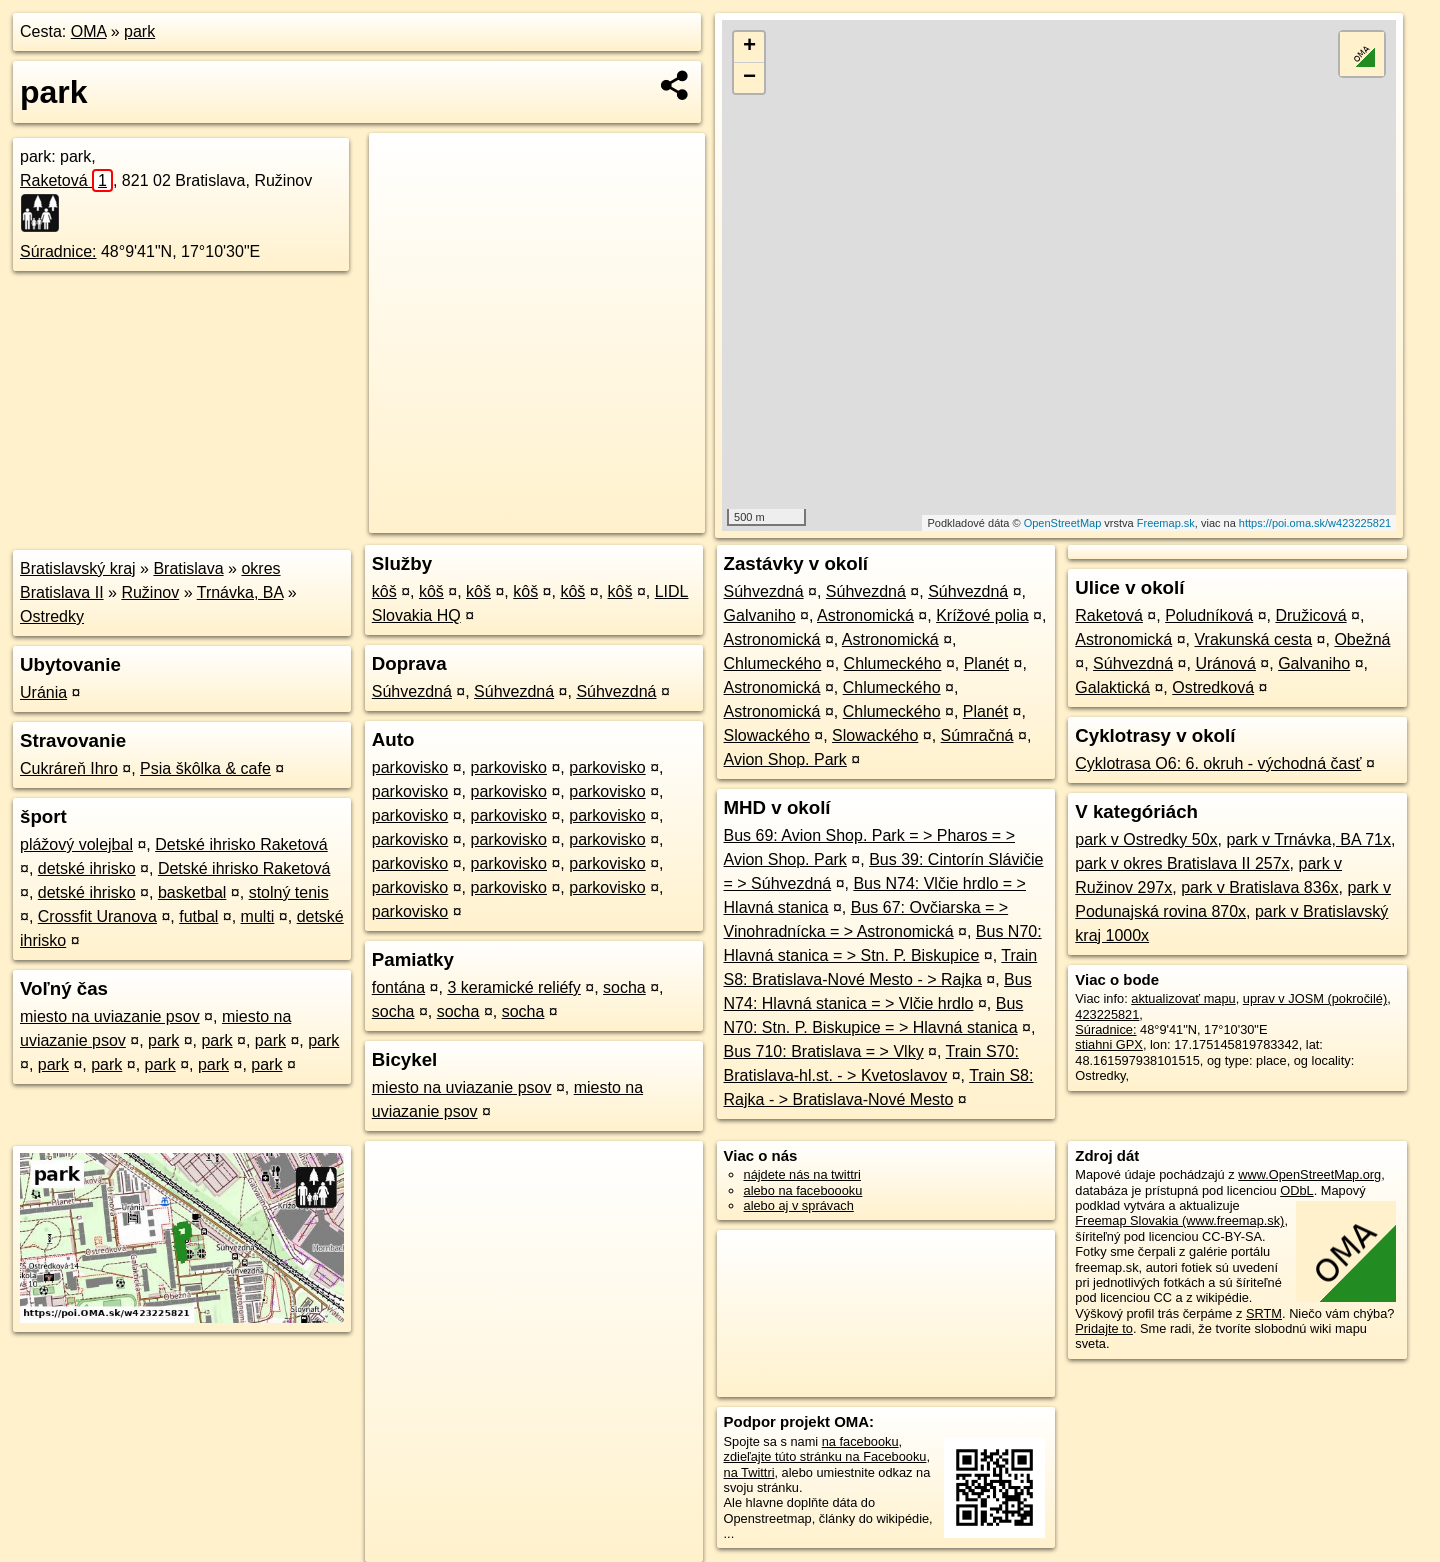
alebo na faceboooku (803, 1190)
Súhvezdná (412, 691)
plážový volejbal (76, 844)
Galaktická (1112, 687)
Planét (986, 663)
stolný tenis (289, 892)
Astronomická (865, 615)
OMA (89, 31)
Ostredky (52, 616)
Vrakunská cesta (1253, 639)
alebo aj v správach (799, 1205)
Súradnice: (58, 251)
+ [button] (749, 47)
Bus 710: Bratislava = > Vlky (824, 1051)
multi (258, 916)
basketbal (192, 892)
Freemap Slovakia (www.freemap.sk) (1179, 1220)
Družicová (1310, 615)
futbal (198, 916)
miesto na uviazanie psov (110, 1016)
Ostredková (1213, 687)
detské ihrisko (87, 868)
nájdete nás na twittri (802, 1174)
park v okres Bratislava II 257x (1182, 863)
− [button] (749, 78)
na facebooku (860, 1441)
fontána (398, 987)
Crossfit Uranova (97, 916)
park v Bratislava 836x (1259, 887)
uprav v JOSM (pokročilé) (1315, 998)
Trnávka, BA (240, 592)
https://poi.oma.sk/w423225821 (1315, 523)
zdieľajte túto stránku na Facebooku (825, 1456)
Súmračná (977, 735)
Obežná (1362, 639)
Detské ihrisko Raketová (241, 844)
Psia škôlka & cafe (205, 768)
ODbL (1296, 1190)
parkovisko (410, 767)
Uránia (43, 692)
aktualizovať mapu (1183, 998)
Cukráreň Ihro (69, 768)
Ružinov (150, 592)
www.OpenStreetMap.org (1309, 1174)
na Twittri (749, 1472)
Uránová (1225, 663)
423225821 (1107, 1014)
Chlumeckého (773, 663)
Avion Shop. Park (785, 759)
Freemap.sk (1166, 523)
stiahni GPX (1109, 1044)
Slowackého (767, 735)
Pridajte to (1104, 1328)
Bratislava (188, 568)
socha (624, 987)
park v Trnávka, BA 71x (1308, 839)
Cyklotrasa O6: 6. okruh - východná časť (1218, 763)
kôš (384, 591)
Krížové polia (982, 615)
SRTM (1264, 1313)
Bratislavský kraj (78, 568)
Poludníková (1209, 615)
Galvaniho (760, 615)
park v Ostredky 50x (1146, 839)
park (139, 31)
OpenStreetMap (1063, 523)
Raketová (66, 180)
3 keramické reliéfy (513, 987)
